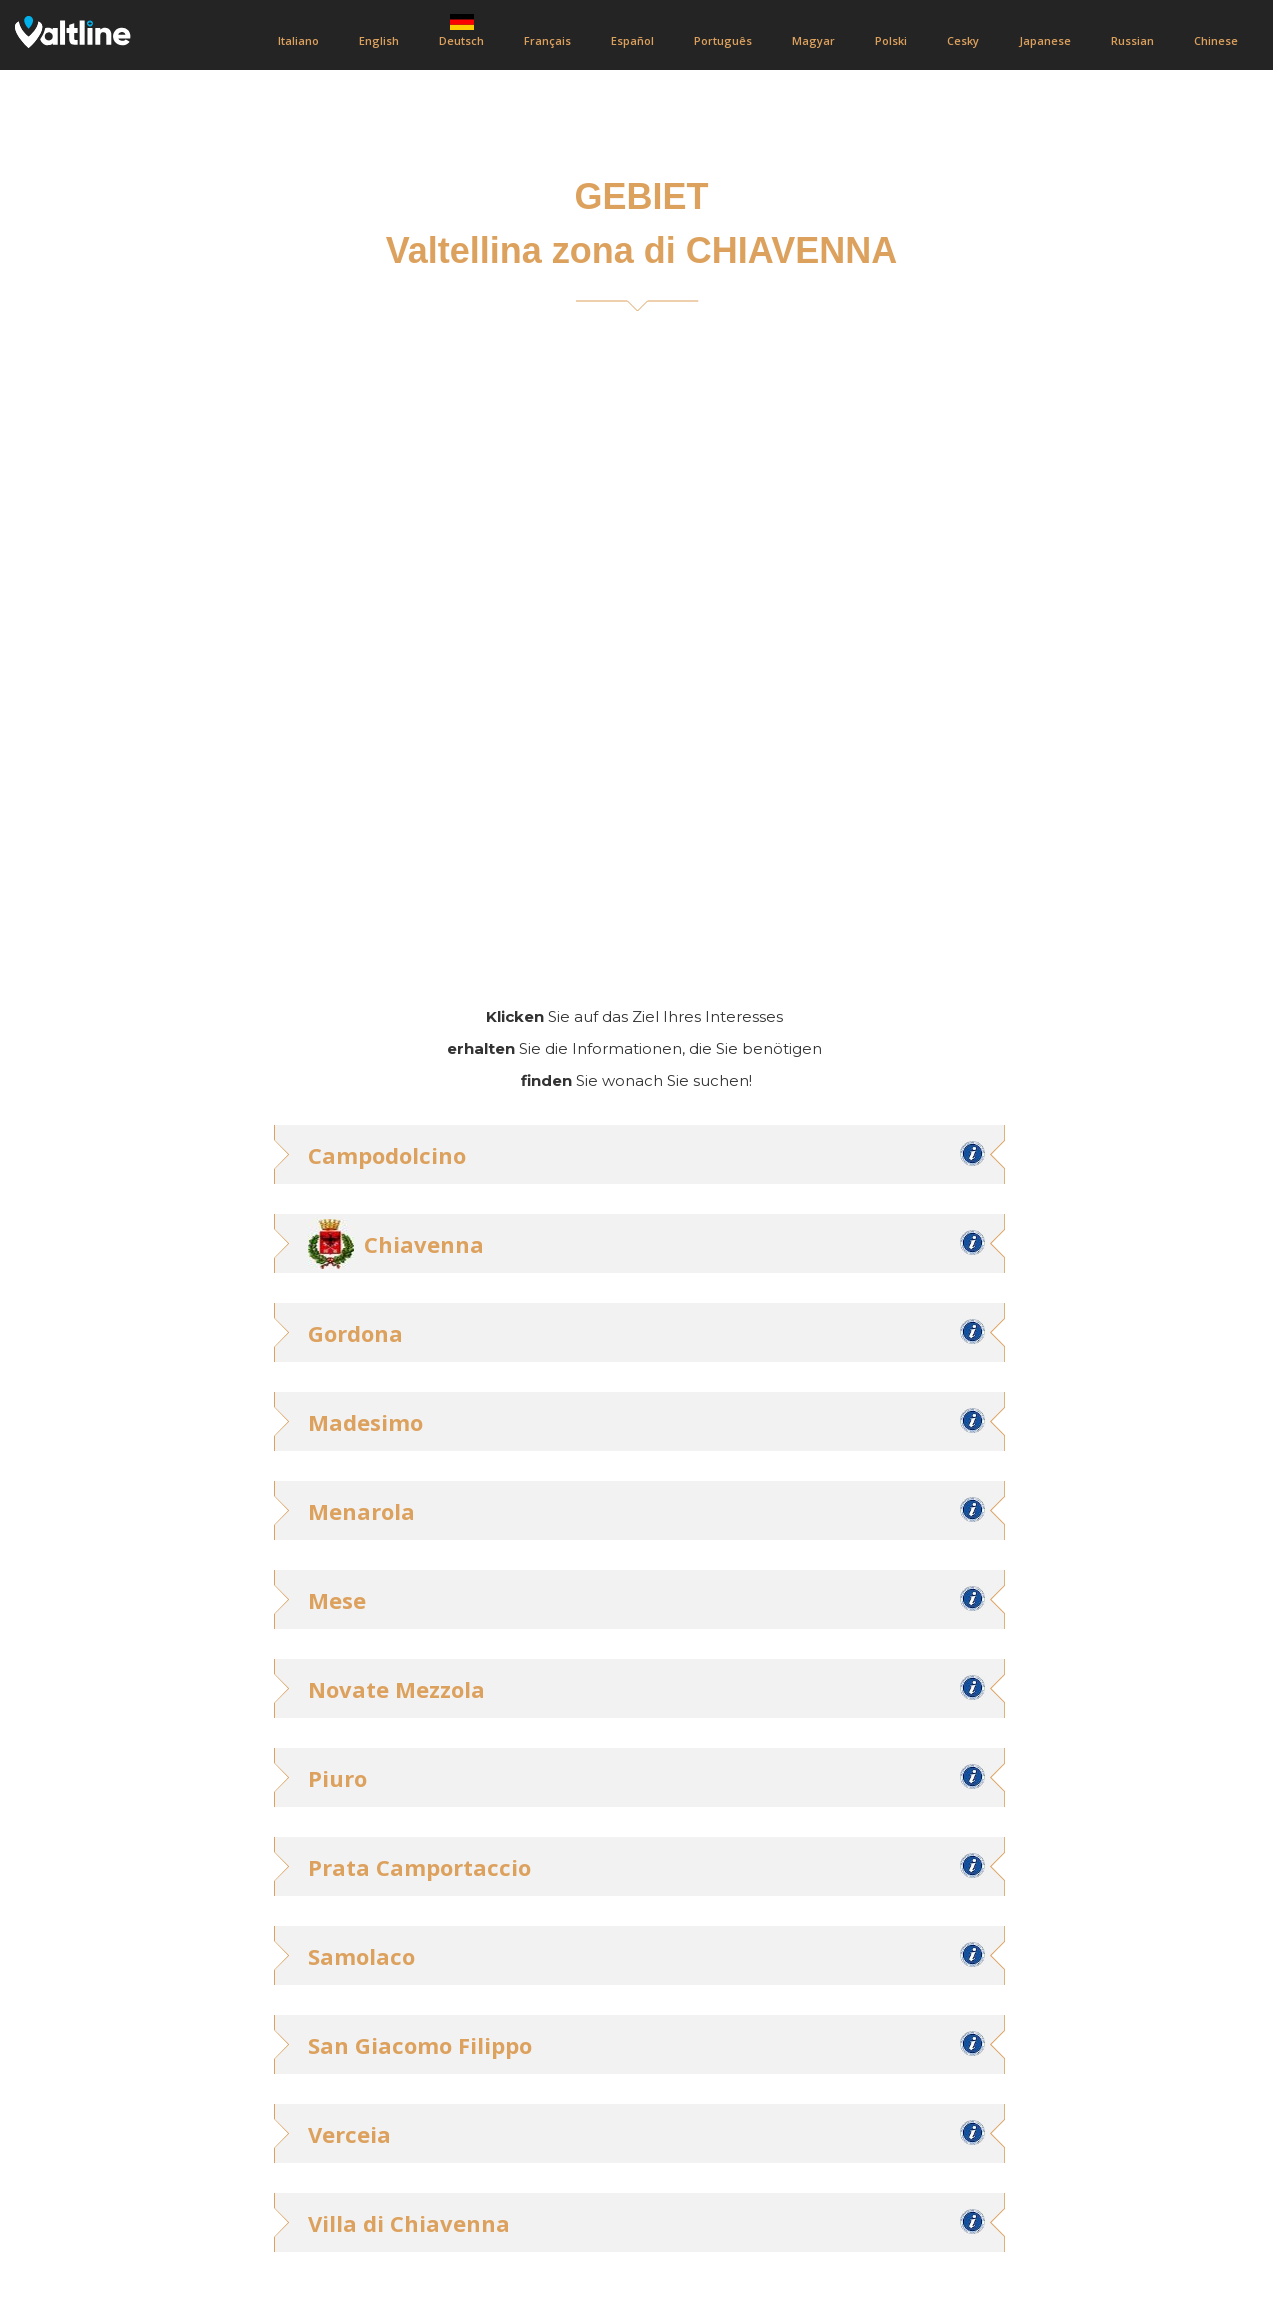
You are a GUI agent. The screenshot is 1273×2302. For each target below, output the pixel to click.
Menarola (361, 1511)
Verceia (349, 2134)
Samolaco (361, 1956)
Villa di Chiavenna (409, 2223)
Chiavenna (424, 1244)
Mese (337, 1600)
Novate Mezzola (396, 1689)
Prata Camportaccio (419, 1867)
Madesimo (365, 1422)
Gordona (355, 1333)
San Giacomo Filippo (420, 2045)
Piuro (337, 1778)
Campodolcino (387, 1155)
